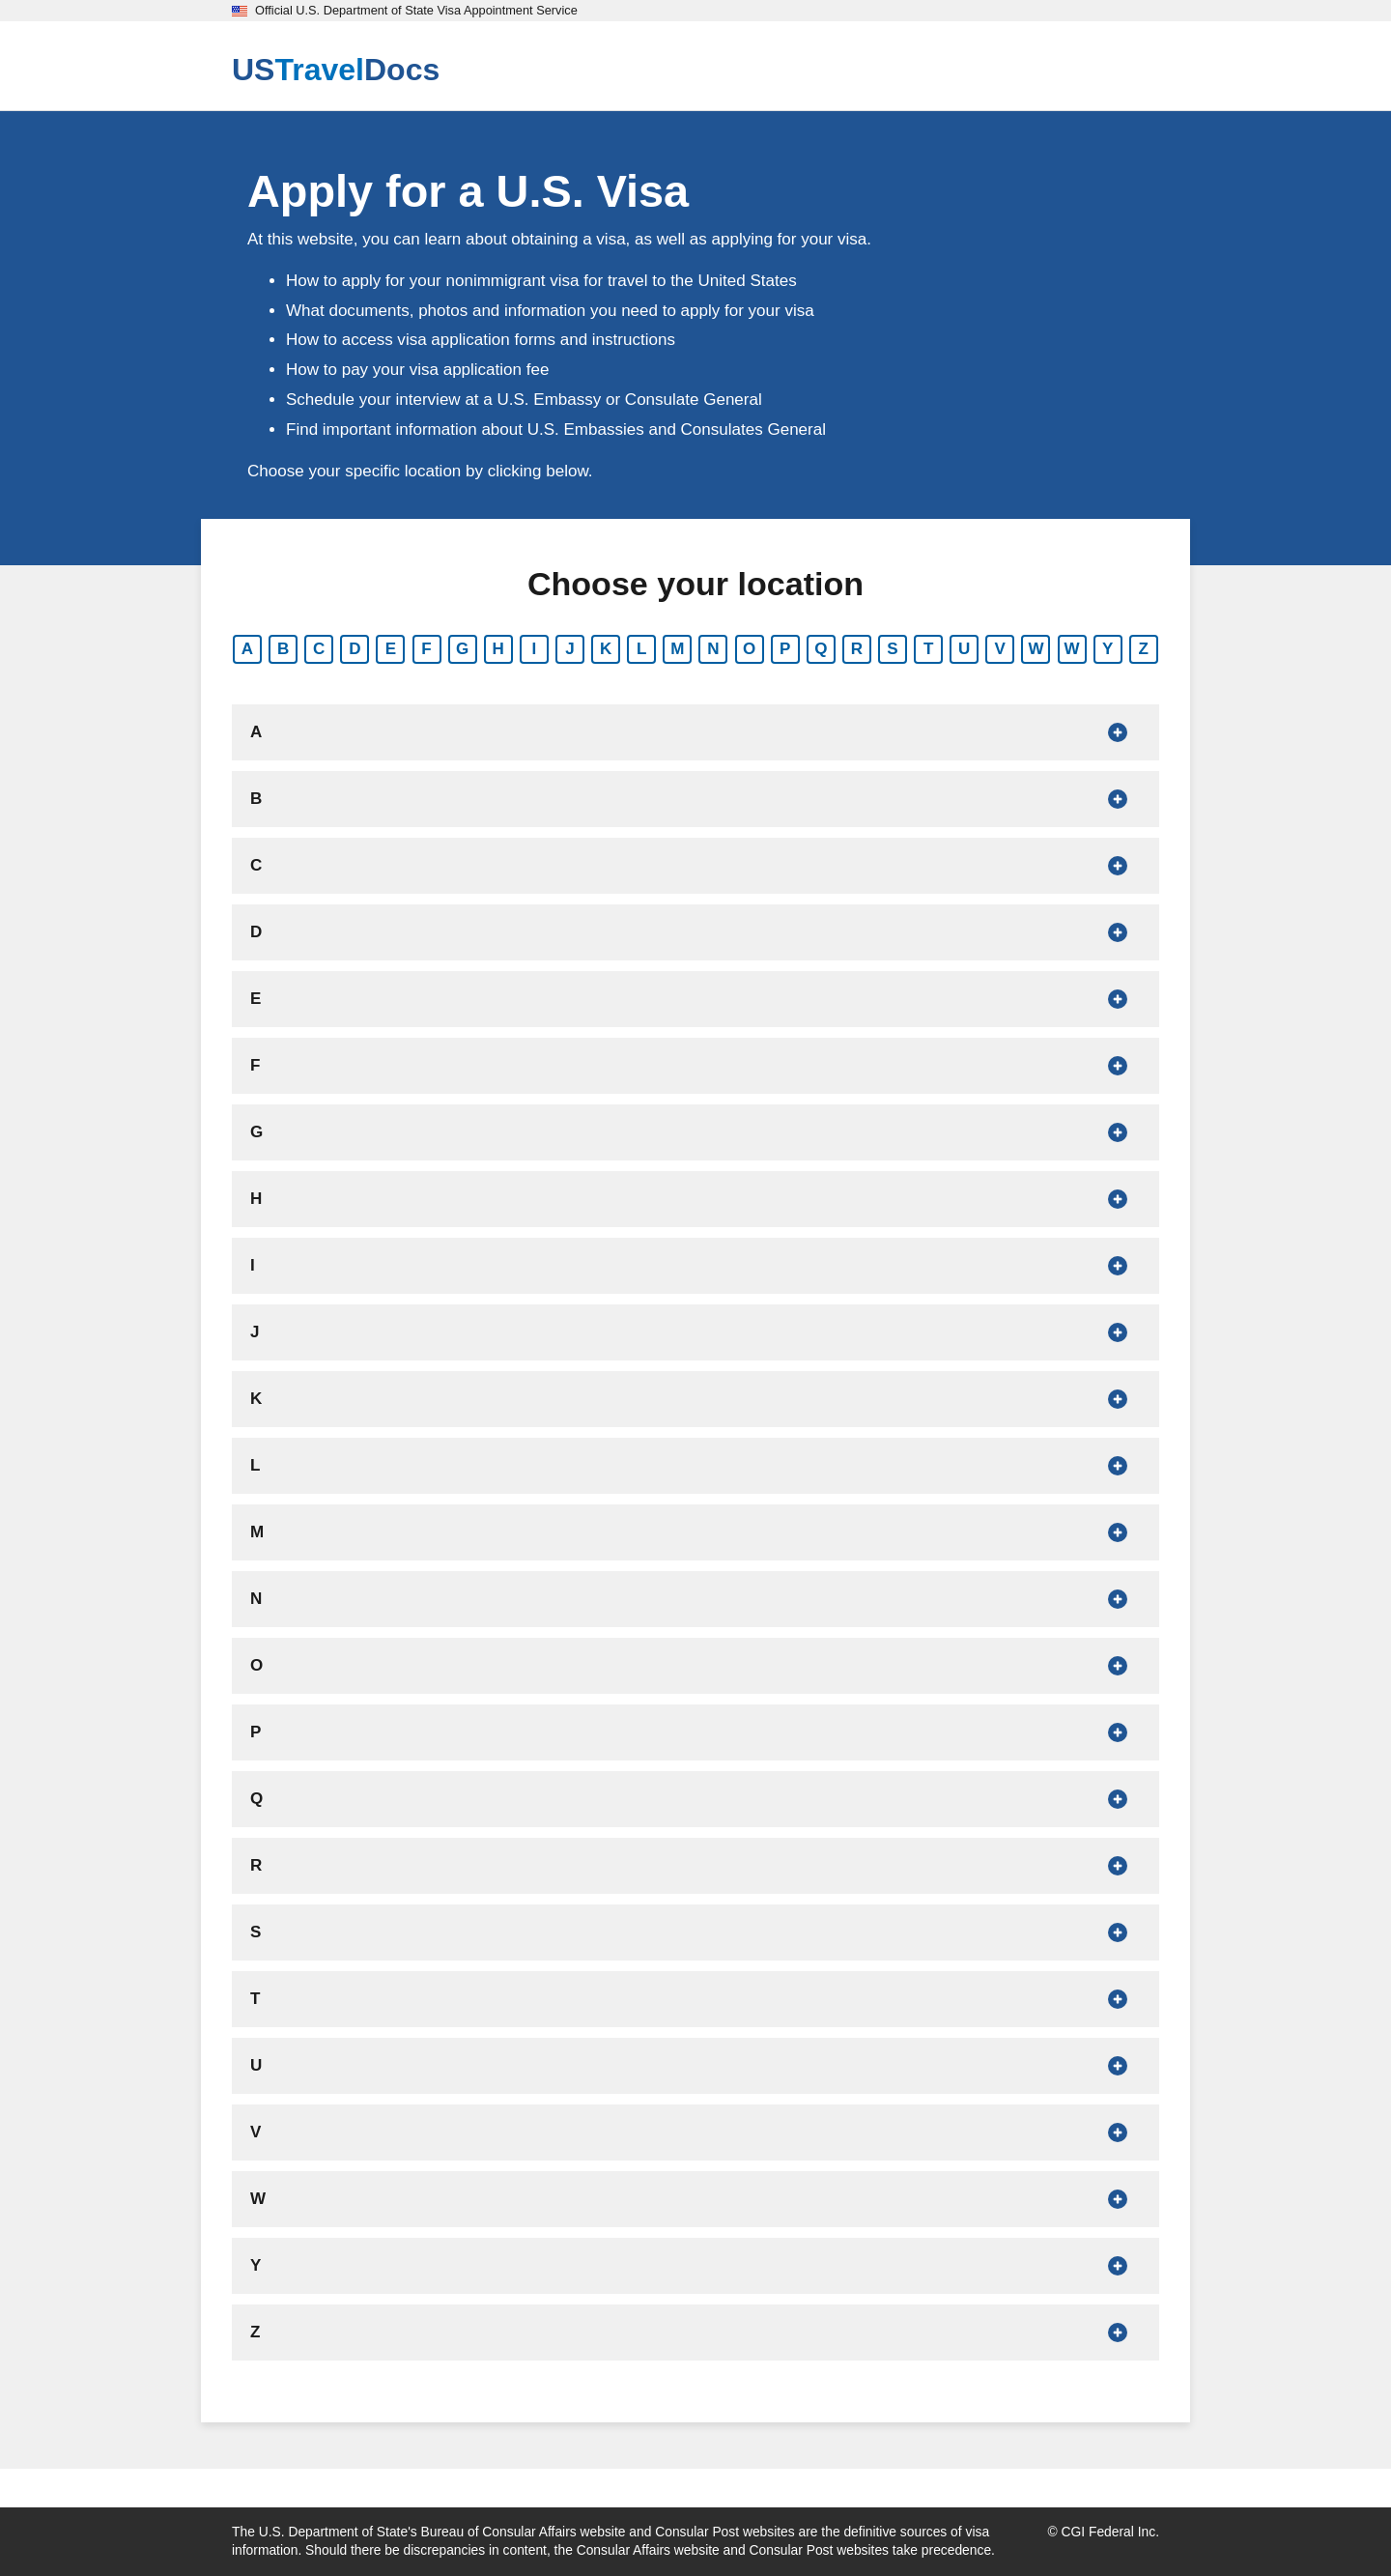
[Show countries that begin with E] (695, 999)
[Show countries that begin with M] (695, 1532)
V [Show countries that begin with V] (1000, 649)
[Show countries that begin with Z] (695, 2332)
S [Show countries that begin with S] (892, 649)
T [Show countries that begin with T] (928, 649)
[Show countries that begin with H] (695, 1199)
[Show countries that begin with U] (695, 2066)
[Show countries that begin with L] (695, 1466)
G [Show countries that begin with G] (462, 649)
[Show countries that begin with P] (695, 1732)
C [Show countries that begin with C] (319, 649)
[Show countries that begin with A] (695, 732)
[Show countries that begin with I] (695, 1266)
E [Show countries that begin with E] (390, 649)
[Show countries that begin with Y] (695, 2266)
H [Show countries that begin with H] (498, 649)
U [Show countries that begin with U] (964, 649)
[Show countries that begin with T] (695, 1999)
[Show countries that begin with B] (695, 799)
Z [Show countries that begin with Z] (1144, 649)
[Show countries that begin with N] (695, 1599)
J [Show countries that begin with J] (569, 649)
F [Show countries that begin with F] (426, 649)
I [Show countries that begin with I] (534, 649)
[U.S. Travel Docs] (336, 69)
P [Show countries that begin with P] (785, 649)
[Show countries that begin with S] (695, 1932)
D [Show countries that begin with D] (354, 649)
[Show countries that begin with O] (695, 1666)
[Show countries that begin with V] (695, 2132)
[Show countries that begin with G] (695, 1132)
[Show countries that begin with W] (695, 2199)
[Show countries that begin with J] (695, 1332)
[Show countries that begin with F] (695, 1066)
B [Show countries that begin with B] (283, 649)
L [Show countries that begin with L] (641, 649)
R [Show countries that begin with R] (857, 649)
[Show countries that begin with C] (695, 866)
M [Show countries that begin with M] (677, 649)
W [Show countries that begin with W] (1035, 649)
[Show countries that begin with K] (695, 1399)
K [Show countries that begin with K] (605, 649)
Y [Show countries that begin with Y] (1107, 649)
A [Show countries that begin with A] (247, 649)
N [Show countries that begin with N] (713, 649)
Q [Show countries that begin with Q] (820, 649)
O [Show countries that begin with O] (749, 649)
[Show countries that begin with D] (695, 932)
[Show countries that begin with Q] (695, 1799)
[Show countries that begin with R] (695, 1866)
